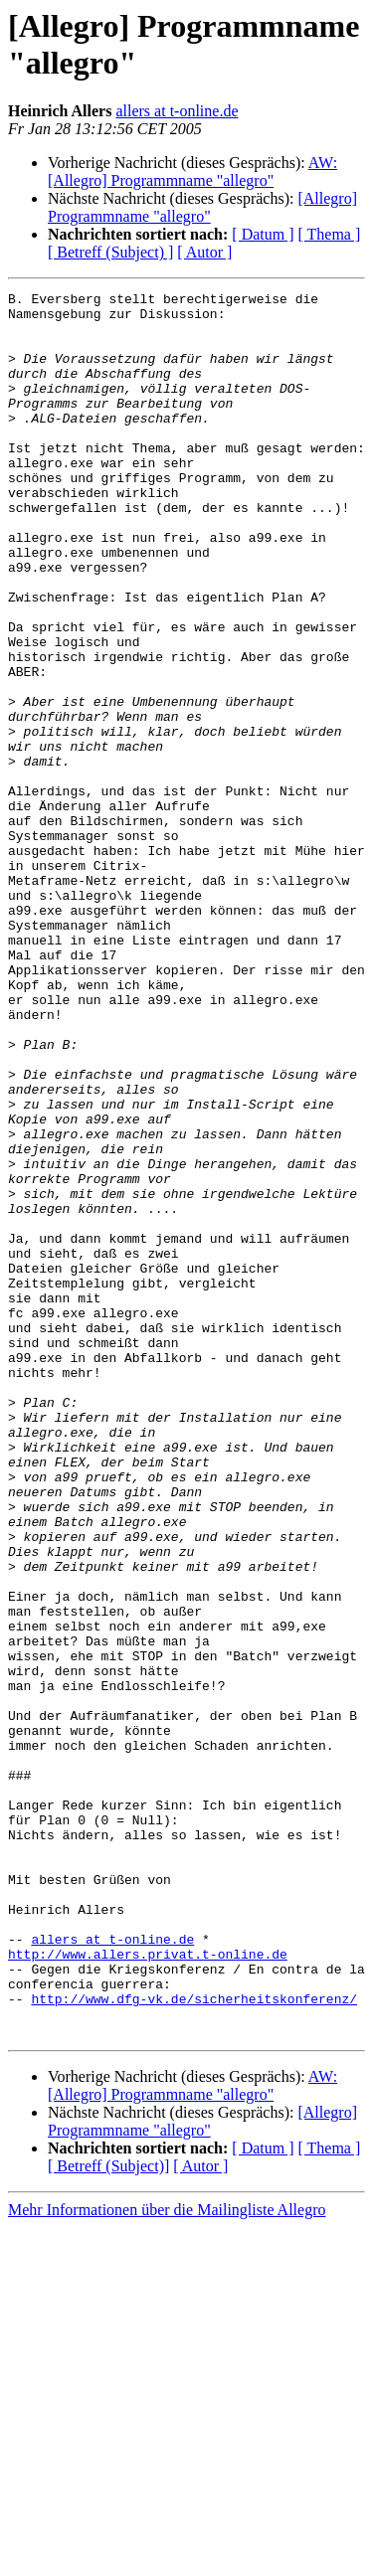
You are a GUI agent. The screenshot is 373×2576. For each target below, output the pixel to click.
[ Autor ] (204, 252)
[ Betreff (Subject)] (108, 2514)
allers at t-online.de (176, 110)
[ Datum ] (262, 234)
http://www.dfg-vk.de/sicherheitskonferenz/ (194, 2341)
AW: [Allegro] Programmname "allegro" (192, 171)
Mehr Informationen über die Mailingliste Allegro (166, 2558)
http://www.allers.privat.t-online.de (147, 2288)
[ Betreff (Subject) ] (110, 252)
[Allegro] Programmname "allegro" (202, 207)
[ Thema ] (329, 234)
